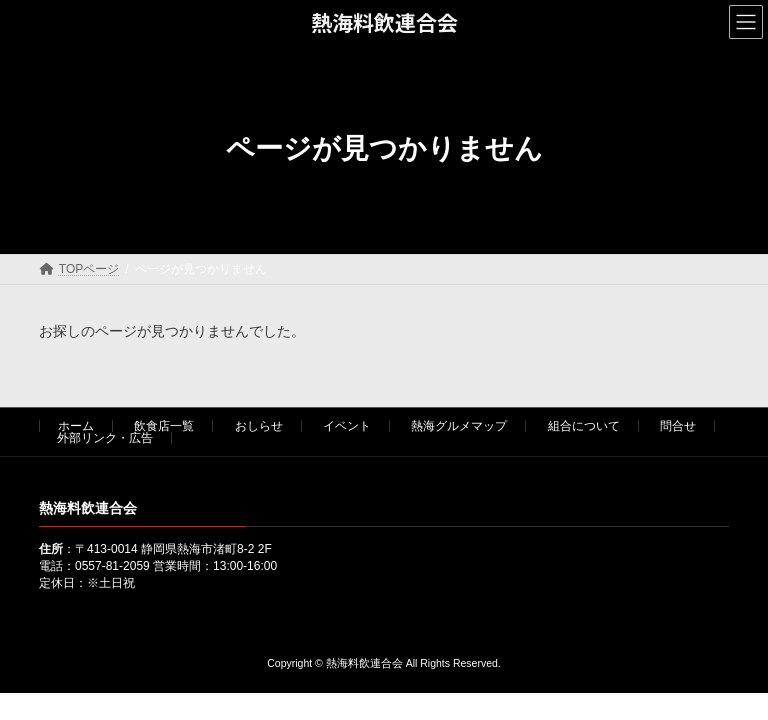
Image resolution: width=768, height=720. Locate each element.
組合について (584, 426)
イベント (347, 426)
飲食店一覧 (164, 426)
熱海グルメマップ (459, 426)
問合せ (678, 426)
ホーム (76, 426)
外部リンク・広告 (105, 438)
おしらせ (259, 426)
